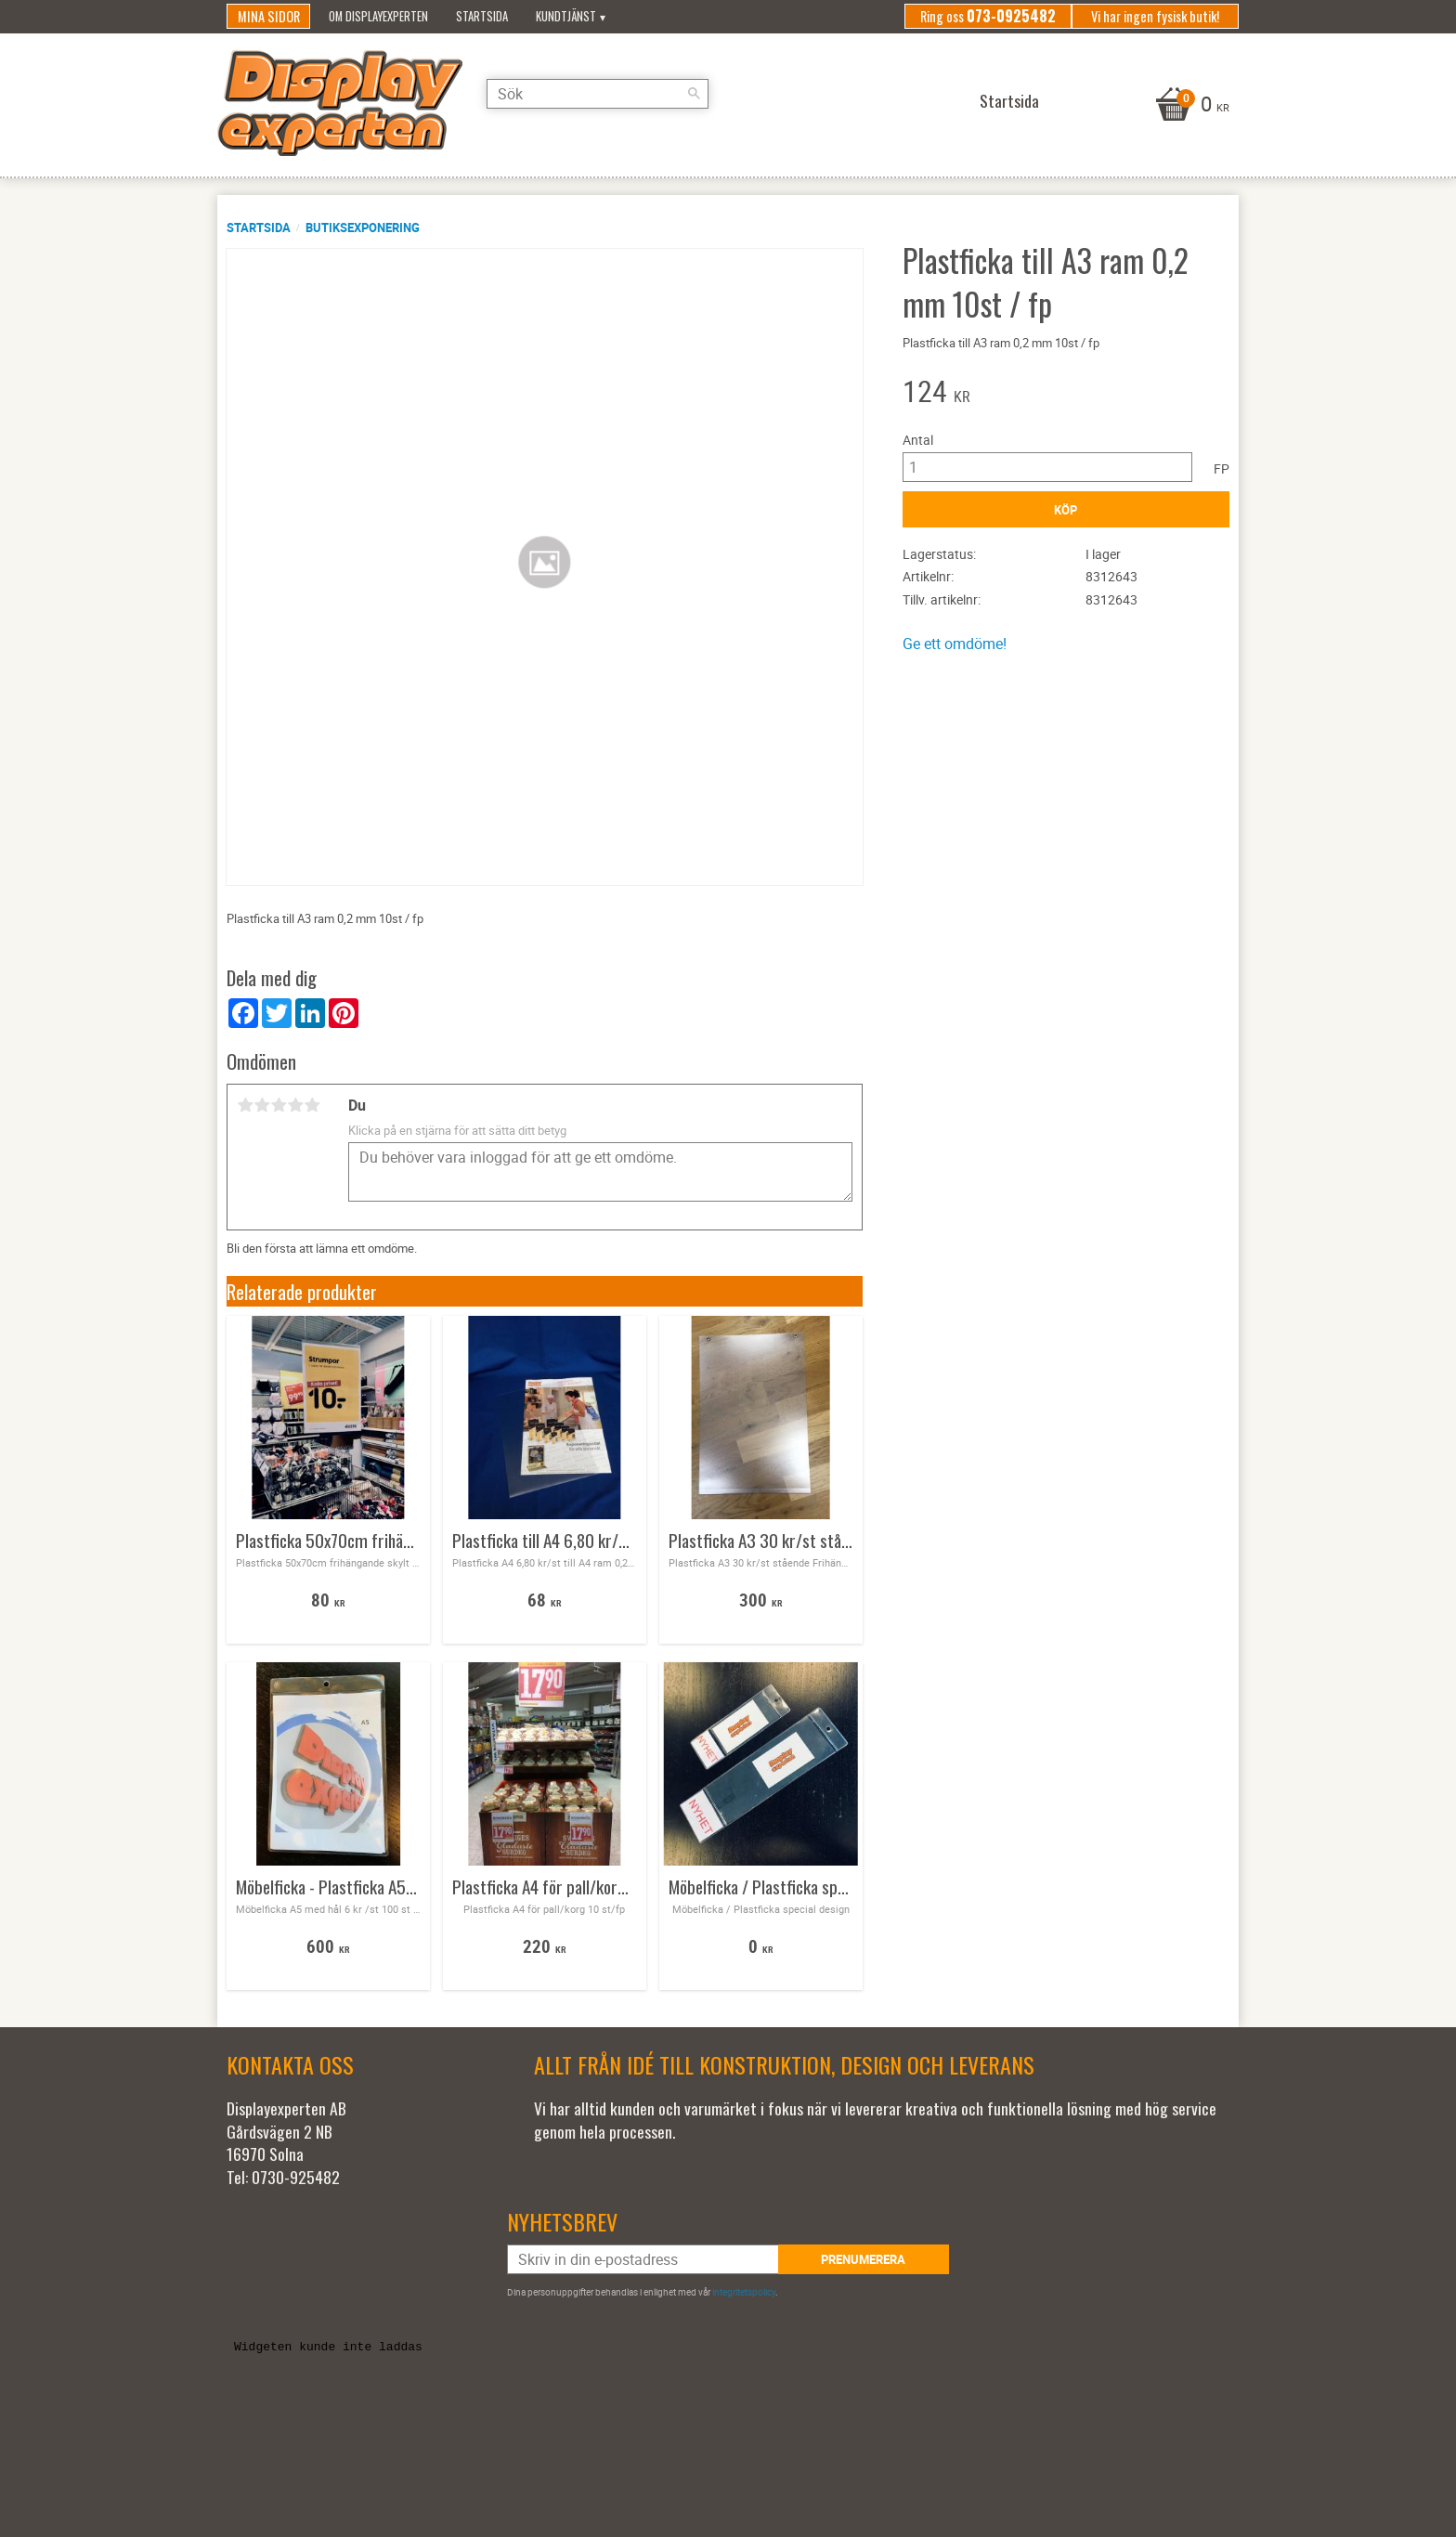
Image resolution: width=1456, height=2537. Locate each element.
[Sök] (723, 100)
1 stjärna (245, 1105)
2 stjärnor (262, 1105)
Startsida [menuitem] (482, 16)
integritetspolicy (743, 2291)
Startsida (259, 227)
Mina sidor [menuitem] (269, 16)
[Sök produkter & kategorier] (621, 100)
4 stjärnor (295, 1105)
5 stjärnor (312, 1105)
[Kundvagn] (1189, 106)
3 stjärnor (278, 1105)
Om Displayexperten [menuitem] (378, 16)
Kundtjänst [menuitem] (566, 16)
